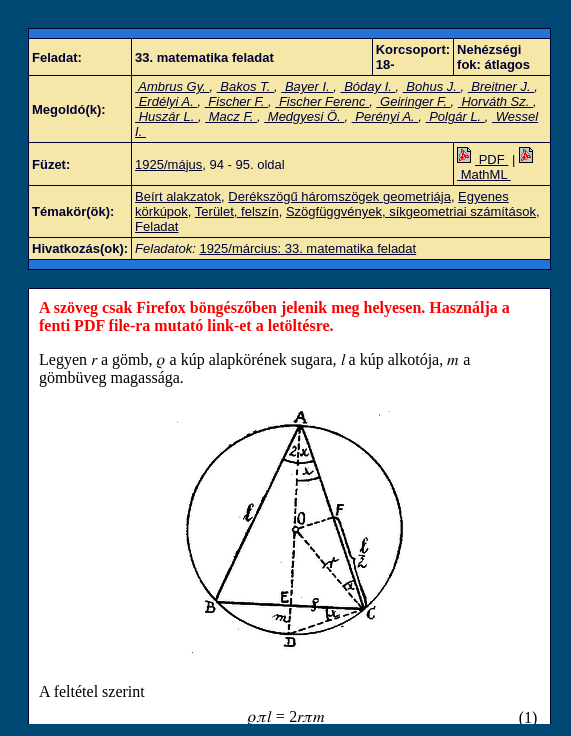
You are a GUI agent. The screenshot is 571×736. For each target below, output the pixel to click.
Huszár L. (166, 116)
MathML (497, 167)
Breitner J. (501, 86)
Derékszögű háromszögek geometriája (339, 196)
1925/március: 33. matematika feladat (307, 248)
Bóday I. (368, 86)
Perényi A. (385, 116)
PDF (482, 159)
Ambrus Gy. (172, 86)
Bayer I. (307, 86)
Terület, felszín (237, 211)
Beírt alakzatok (178, 196)
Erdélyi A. (166, 101)
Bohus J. (432, 86)
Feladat (156, 226)
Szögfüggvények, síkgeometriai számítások (411, 211)
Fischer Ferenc (322, 101)
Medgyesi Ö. (304, 116)
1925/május (168, 164)
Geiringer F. (413, 101)
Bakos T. (245, 86)
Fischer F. (236, 101)
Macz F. (231, 116)
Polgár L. (455, 116)
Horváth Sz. (495, 101)
